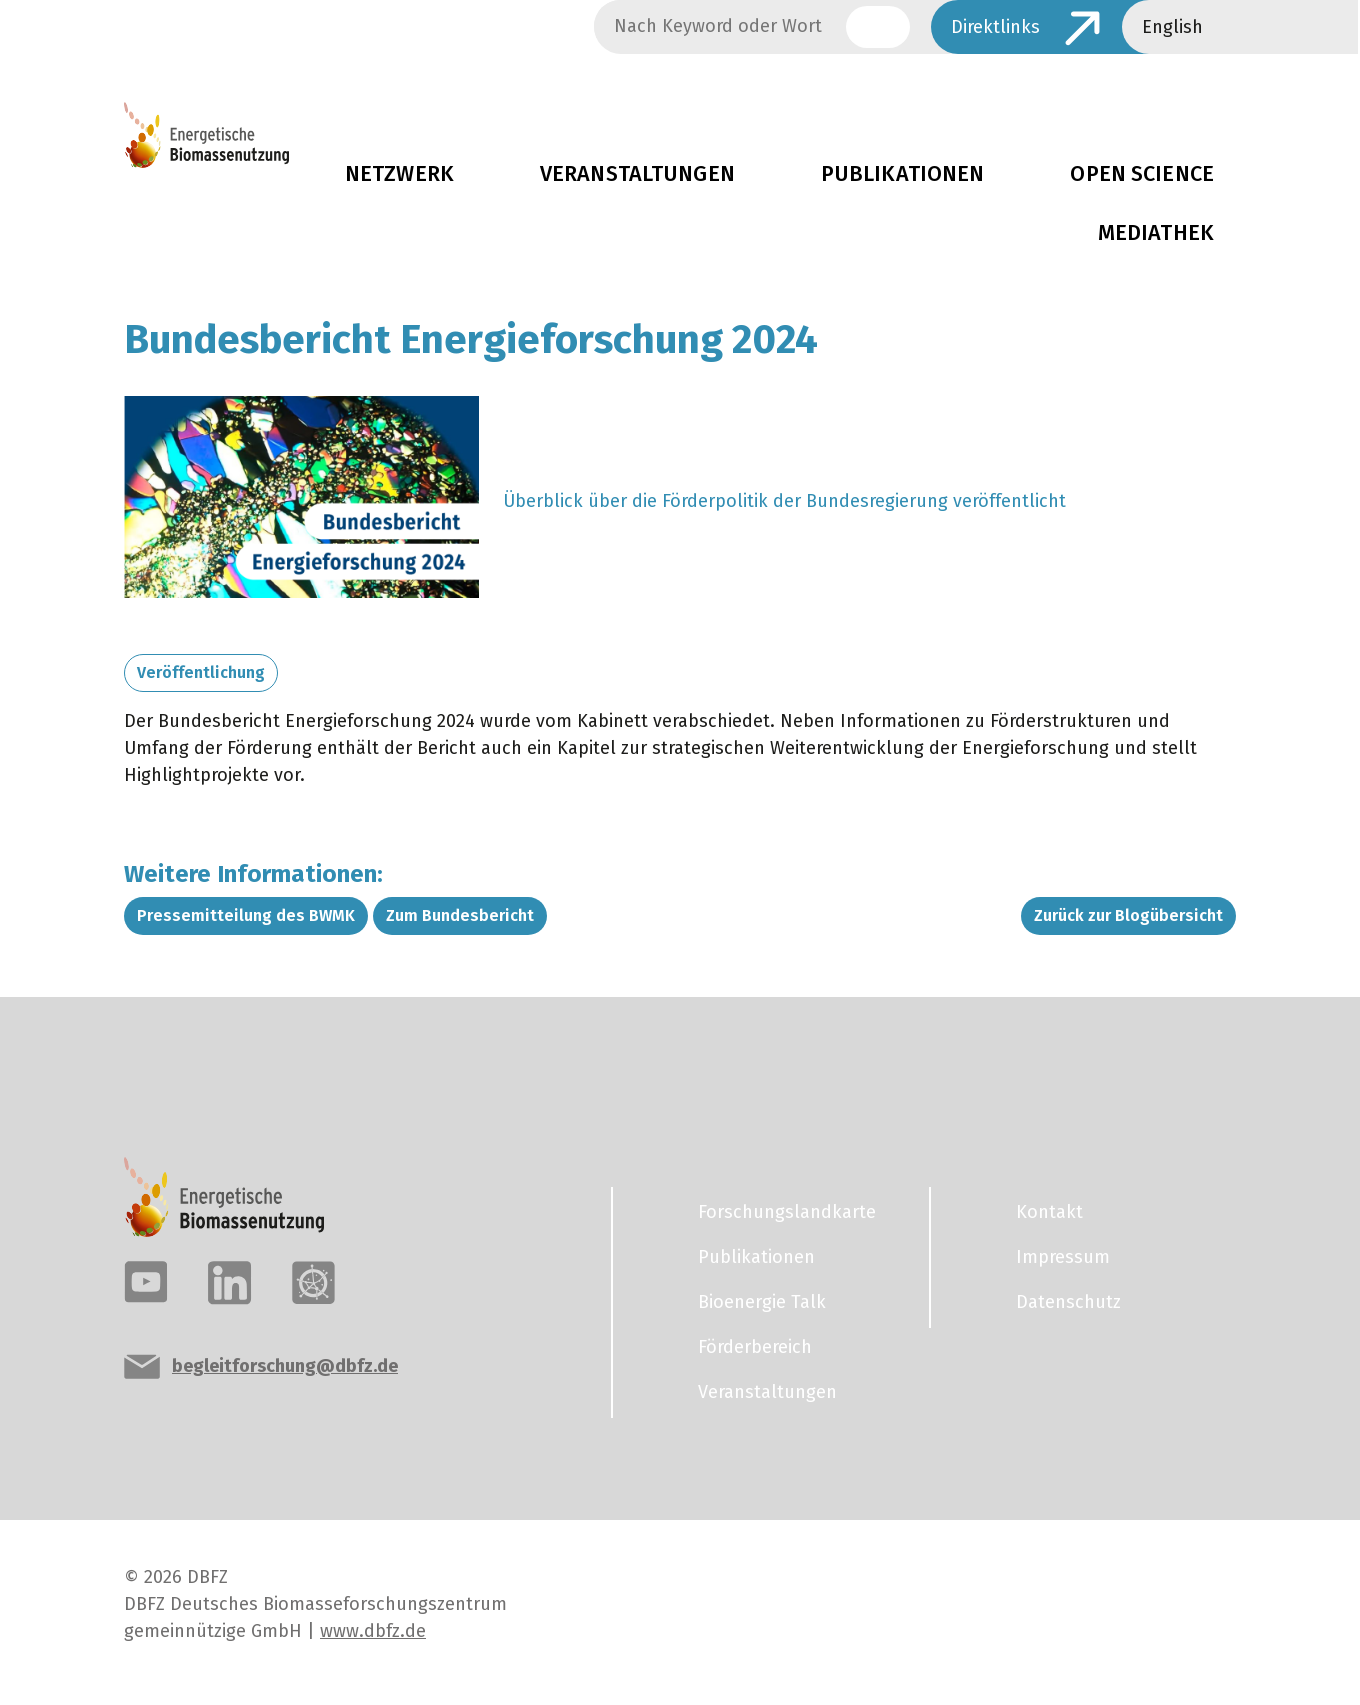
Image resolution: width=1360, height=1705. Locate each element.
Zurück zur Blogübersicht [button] (1128, 915)
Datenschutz (1068, 1302)
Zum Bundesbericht (460, 915)
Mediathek (1156, 233)
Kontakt (1049, 1212)
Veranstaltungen (637, 174)
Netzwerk (399, 174)
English (1172, 27)
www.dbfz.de (373, 1631)
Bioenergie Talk (762, 1302)
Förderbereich (755, 1347)
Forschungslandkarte (787, 1212)
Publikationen (903, 174)
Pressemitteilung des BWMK (246, 915)
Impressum (1063, 1257)
